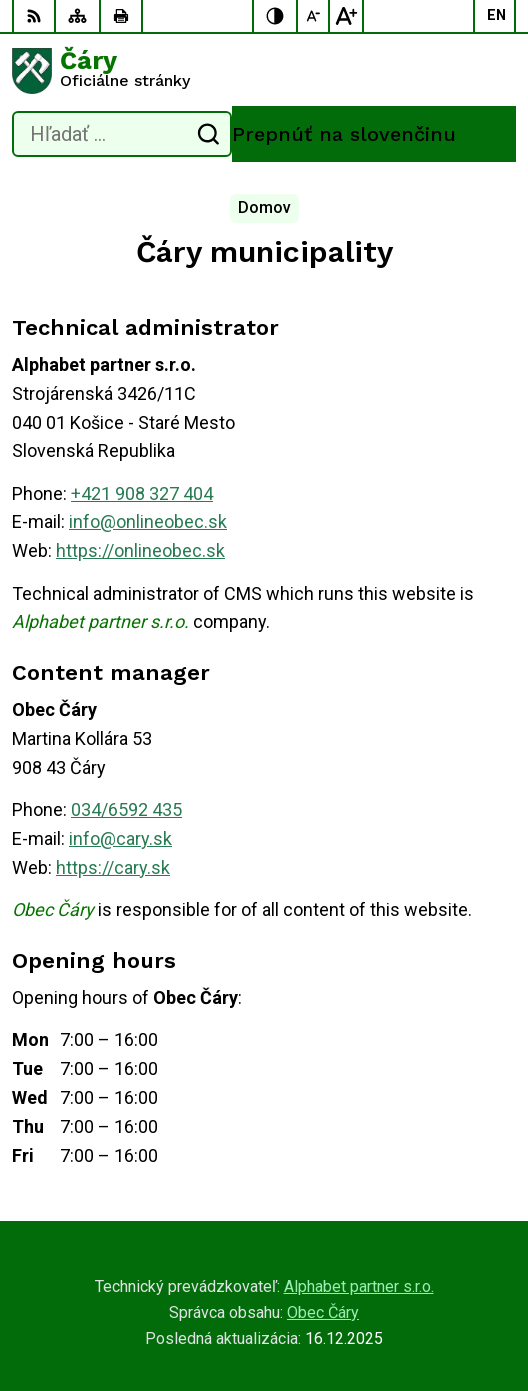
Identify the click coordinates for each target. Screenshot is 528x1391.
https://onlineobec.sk (140, 550)
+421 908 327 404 (142, 493)
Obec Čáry (323, 1312)
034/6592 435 (126, 809)
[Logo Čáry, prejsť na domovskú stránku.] (264, 71)
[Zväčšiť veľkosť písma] (346, 16)
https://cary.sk (113, 867)
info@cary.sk (120, 838)
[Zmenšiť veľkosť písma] (314, 16)
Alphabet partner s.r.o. (359, 1286)
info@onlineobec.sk (148, 521)
